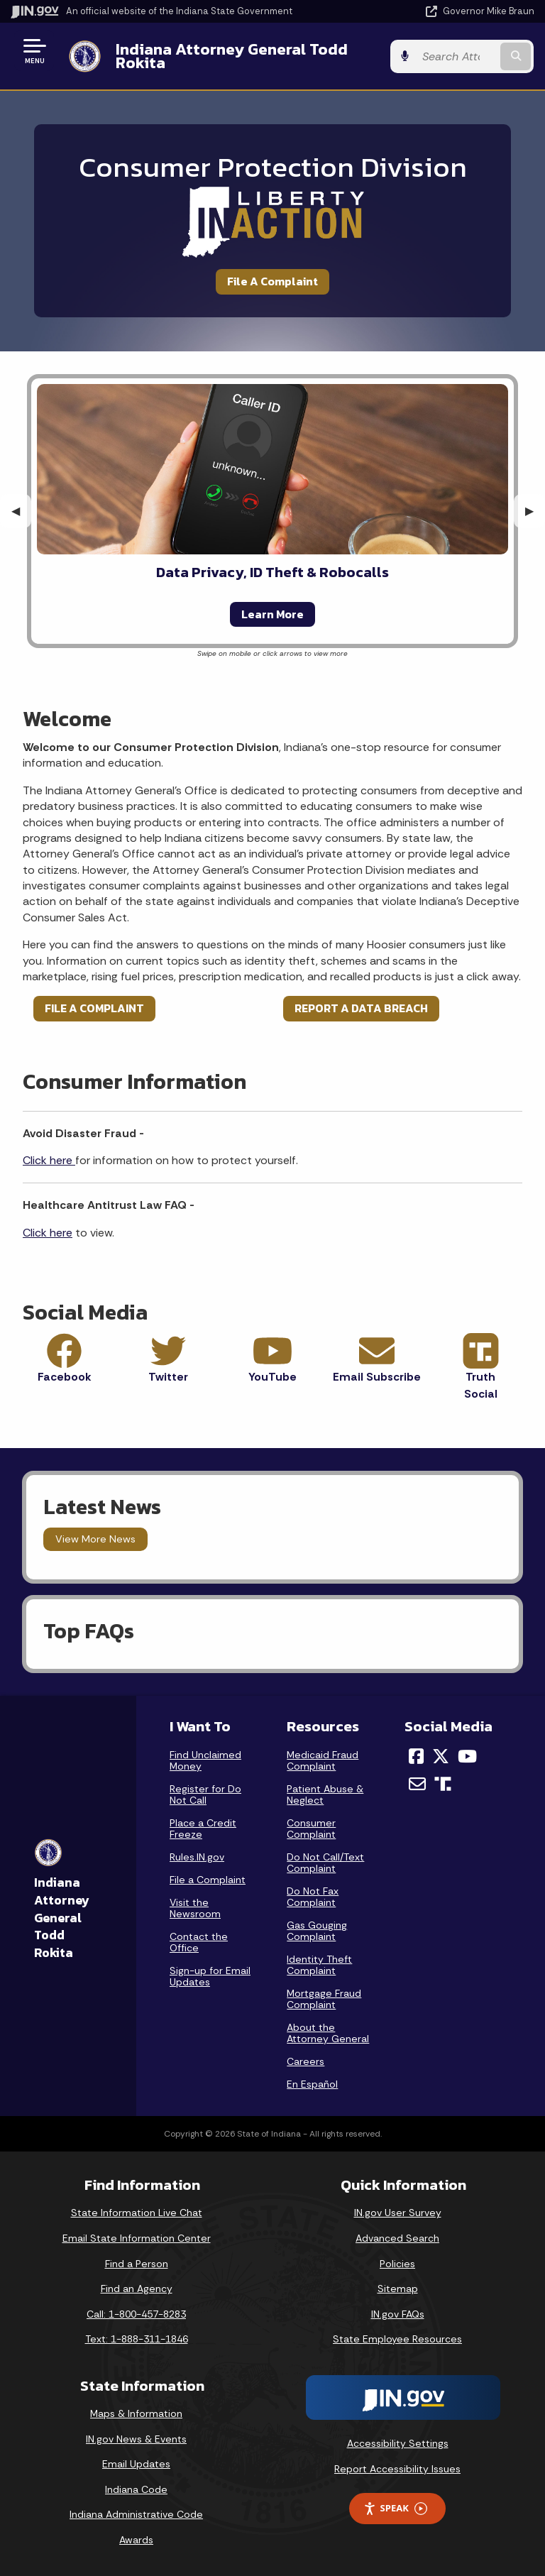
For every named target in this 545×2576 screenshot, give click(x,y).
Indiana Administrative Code (136, 2514)
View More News (95, 1539)
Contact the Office (199, 1942)
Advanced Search (397, 2238)
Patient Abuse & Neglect (325, 1794)
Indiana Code (136, 2489)
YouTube (272, 1376)
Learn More (272, 614)
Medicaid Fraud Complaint (322, 1760)
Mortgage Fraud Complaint (324, 1999)
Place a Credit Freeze (203, 1828)
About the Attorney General (328, 2033)
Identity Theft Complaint (319, 1965)
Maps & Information (136, 2413)
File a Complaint (208, 1879)
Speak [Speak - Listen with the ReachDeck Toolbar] (395, 2508)
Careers (305, 2061)
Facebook (65, 1376)
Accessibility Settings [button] (397, 2443)
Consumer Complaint (311, 1828)
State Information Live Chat (136, 2212)
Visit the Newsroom (195, 1908)
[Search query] (458, 56)
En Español (312, 2084)
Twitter (168, 1376)
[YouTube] (467, 1756)
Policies (397, 2263)
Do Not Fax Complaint (312, 1897)
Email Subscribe (377, 1376)
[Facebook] (416, 1756)
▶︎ (535, 510)
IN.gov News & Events (136, 2439)
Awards (136, 2539)
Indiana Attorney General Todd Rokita (231, 56)
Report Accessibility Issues (397, 2468)
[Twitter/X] (440, 1756)
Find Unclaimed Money (205, 1760)
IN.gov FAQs (397, 2314)
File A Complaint (272, 281)
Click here (49, 1160)
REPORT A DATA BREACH (361, 1007)
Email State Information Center (136, 2238)
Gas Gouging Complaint (317, 1931)
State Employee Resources (397, 2339)
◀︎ (21, 510)
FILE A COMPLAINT (94, 1007)
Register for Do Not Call (205, 1794)
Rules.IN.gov (197, 1857)
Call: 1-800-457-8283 (136, 2314)
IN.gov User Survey (397, 2212)
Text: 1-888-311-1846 (136, 2339)
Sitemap (398, 2288)
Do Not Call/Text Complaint (325, 1863)
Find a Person (136, 2263)
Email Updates (136, 2463)
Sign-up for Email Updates (210, 1976)
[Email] (417, 1783)
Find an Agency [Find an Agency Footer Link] (136, 2288)
